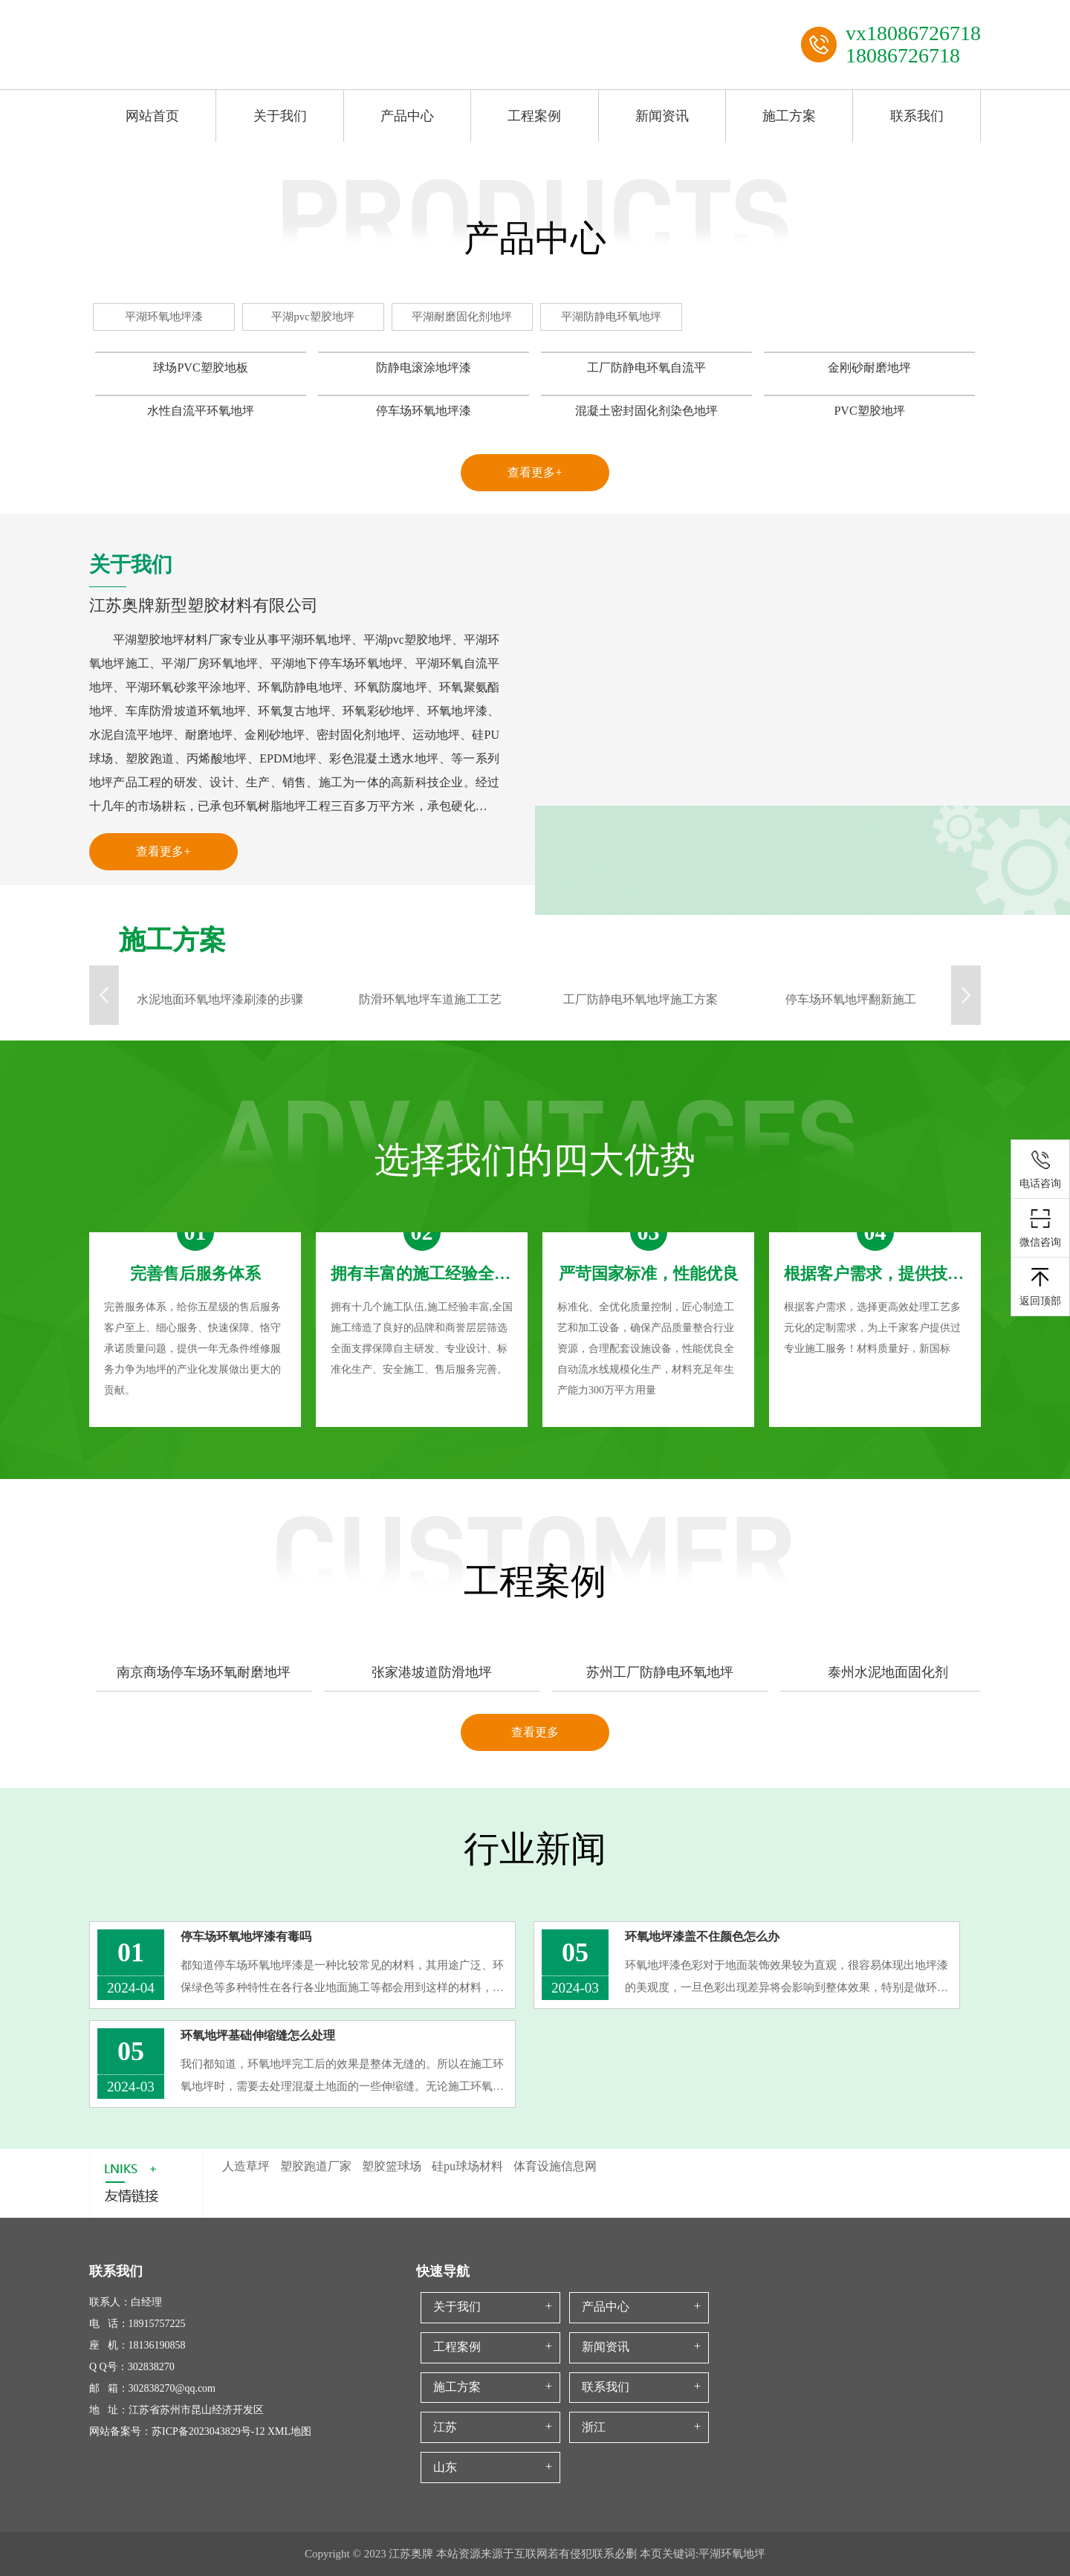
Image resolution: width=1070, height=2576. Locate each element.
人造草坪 (246, 2166)
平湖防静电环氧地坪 (611, 317)
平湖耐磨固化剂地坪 (462, 317)
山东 (445, 2467)
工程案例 (534, 116)
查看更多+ (535, 472)
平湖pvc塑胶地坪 (312, 317)
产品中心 (407, 116)
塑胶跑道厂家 (315, 2166)
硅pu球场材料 (467, 2166)
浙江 (594, 2427)
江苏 (445, 2427)
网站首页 (152, 116)
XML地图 (289, 2431)
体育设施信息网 (555, 2166)
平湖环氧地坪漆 (164, 317)
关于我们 (280, 116)
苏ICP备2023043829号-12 (208, 2431)
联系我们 (917, 116)
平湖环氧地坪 (731, 2554)
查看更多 (535, 1732)
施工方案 (789, 116)
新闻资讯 (662, 116)
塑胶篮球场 (391, 2166)
